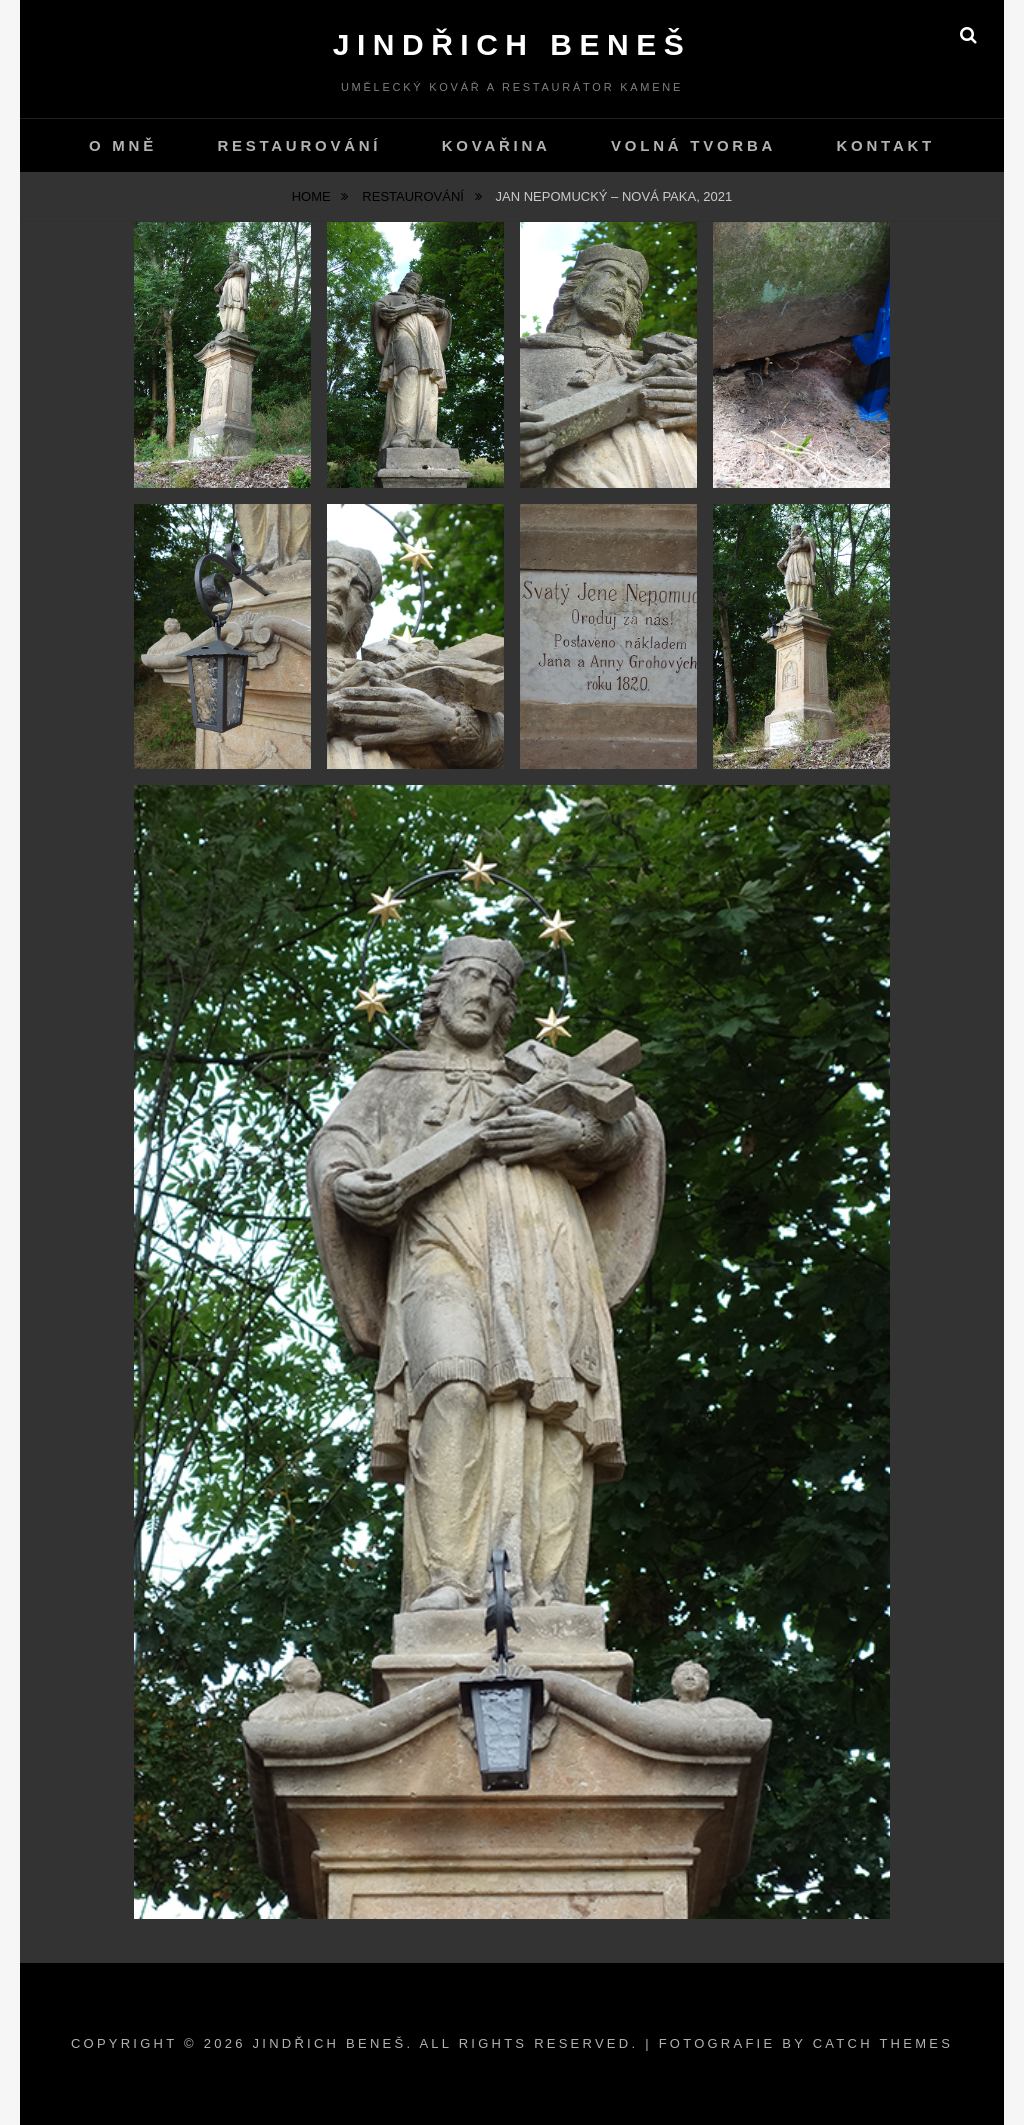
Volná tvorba (693, 145)
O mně (123, 145)
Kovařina (496, 145)
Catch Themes (883, 2043)
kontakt (886, 145)
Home (313, 196)
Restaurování (299, 145)
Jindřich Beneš (512, 44)
